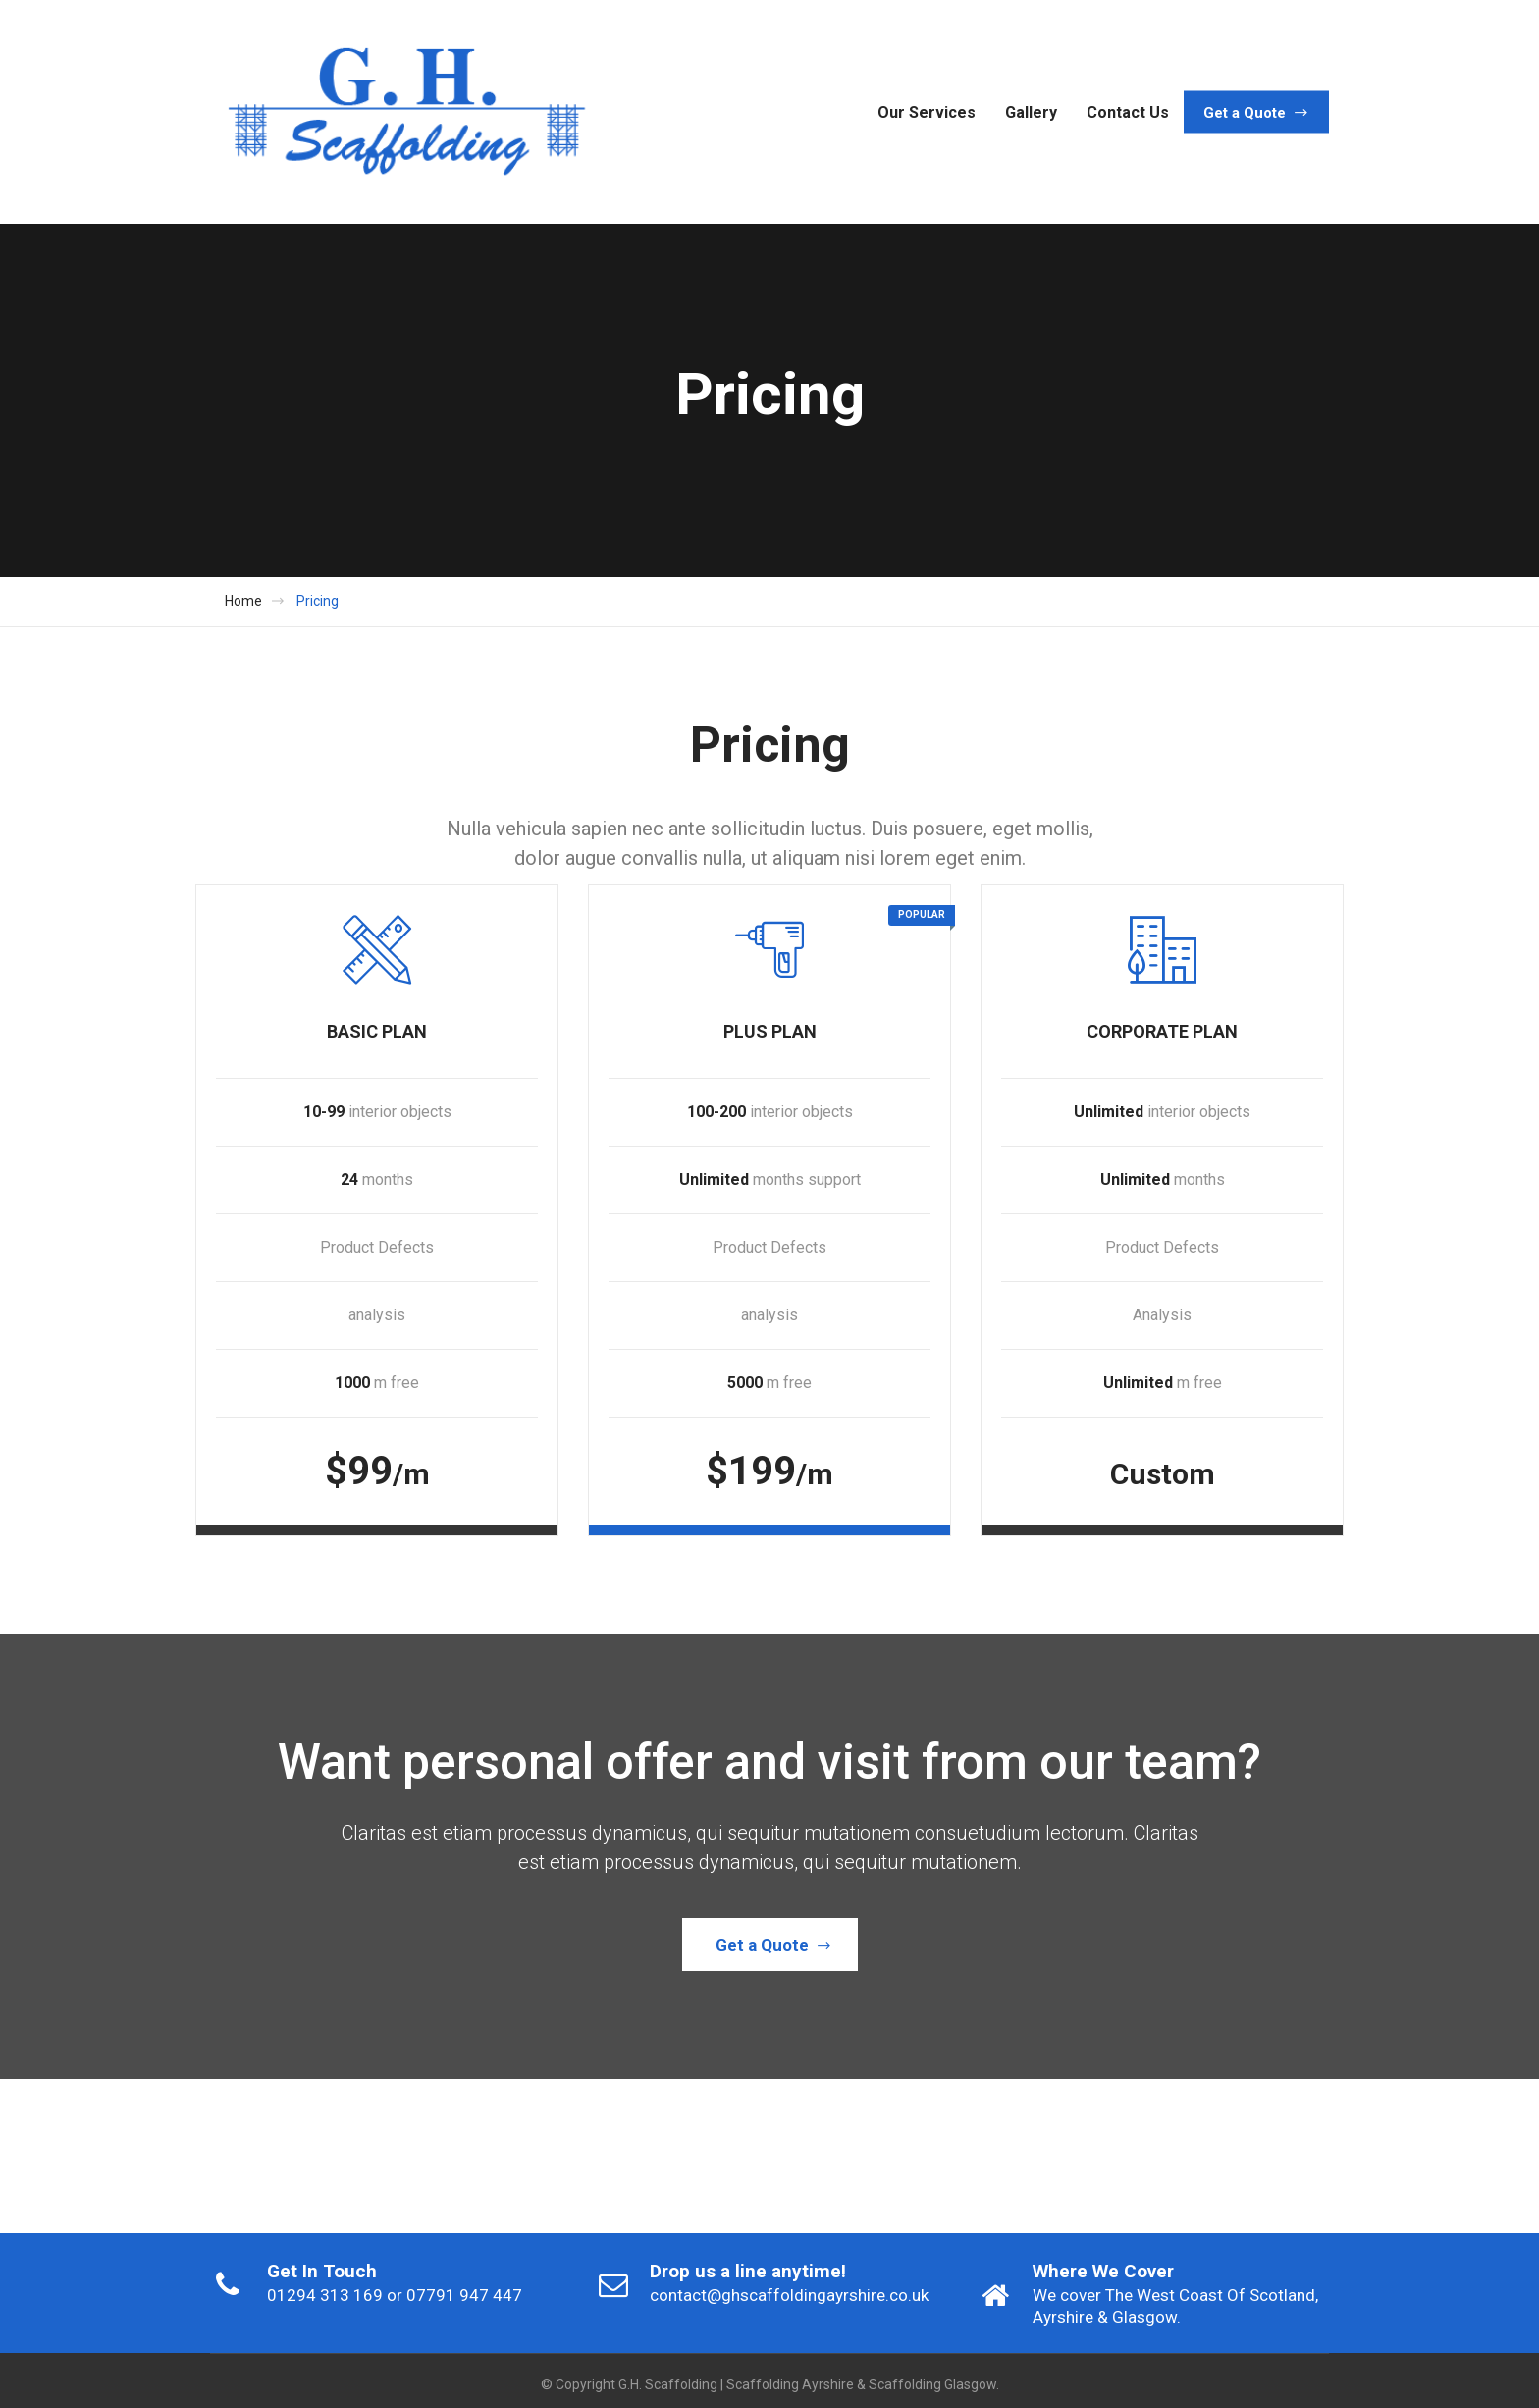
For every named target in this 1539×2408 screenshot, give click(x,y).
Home (243, 601)
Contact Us (1128, 111)
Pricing (317, 601)
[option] (396, 2148)
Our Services (926, 111)
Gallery (1031, 111)
